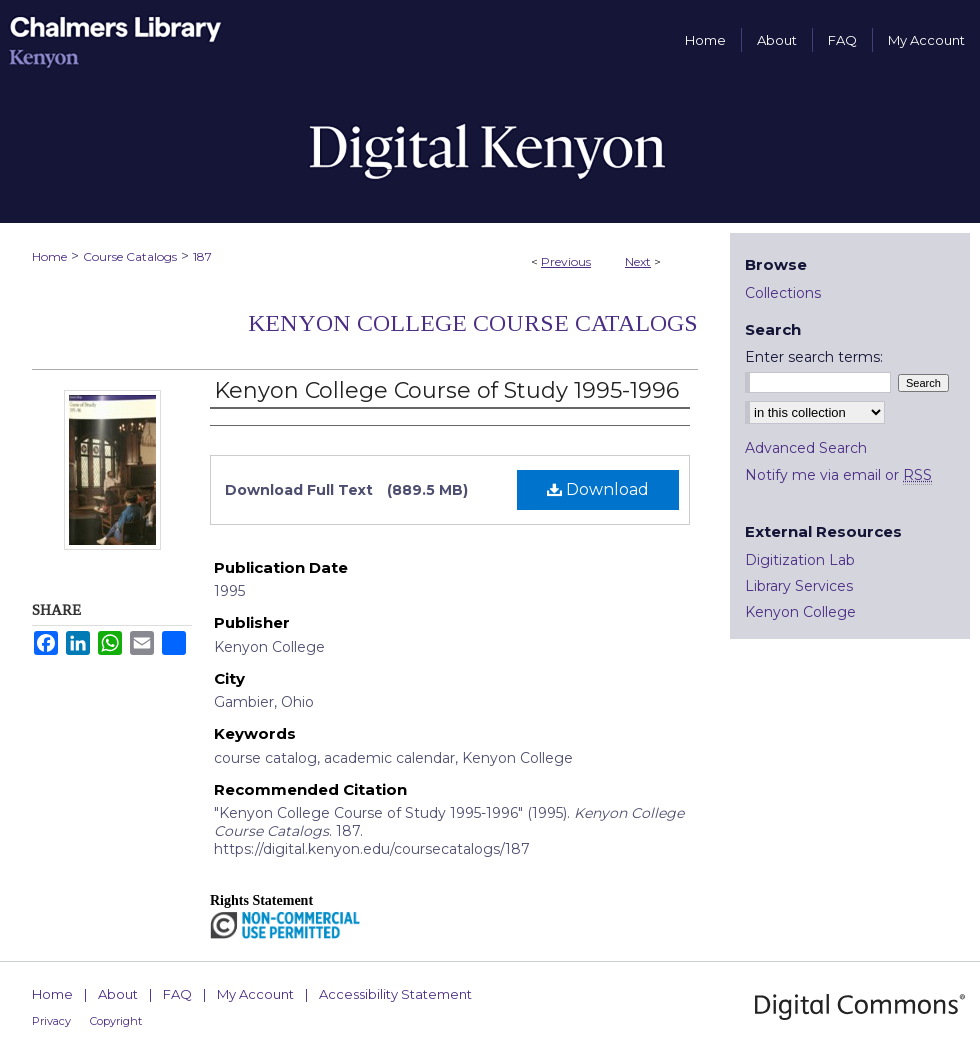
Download (598, 489)
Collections (783, 293)
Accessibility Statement (395, 994)
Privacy (51, 1021)
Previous (566, 261)
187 (202, 256)
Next (638, 261)
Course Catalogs (130, 256)
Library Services (799, 586)
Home (49, 256)
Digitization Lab (800, 560)
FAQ (177, 994)
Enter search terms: (814, 357)
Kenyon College (800, 612)
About (118, 994)
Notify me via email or (838, 475)
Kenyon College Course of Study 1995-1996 (446, 390)
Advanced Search (806, 448)
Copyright (116, 1021)
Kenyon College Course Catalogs (473, 323)
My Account (255, 994)
